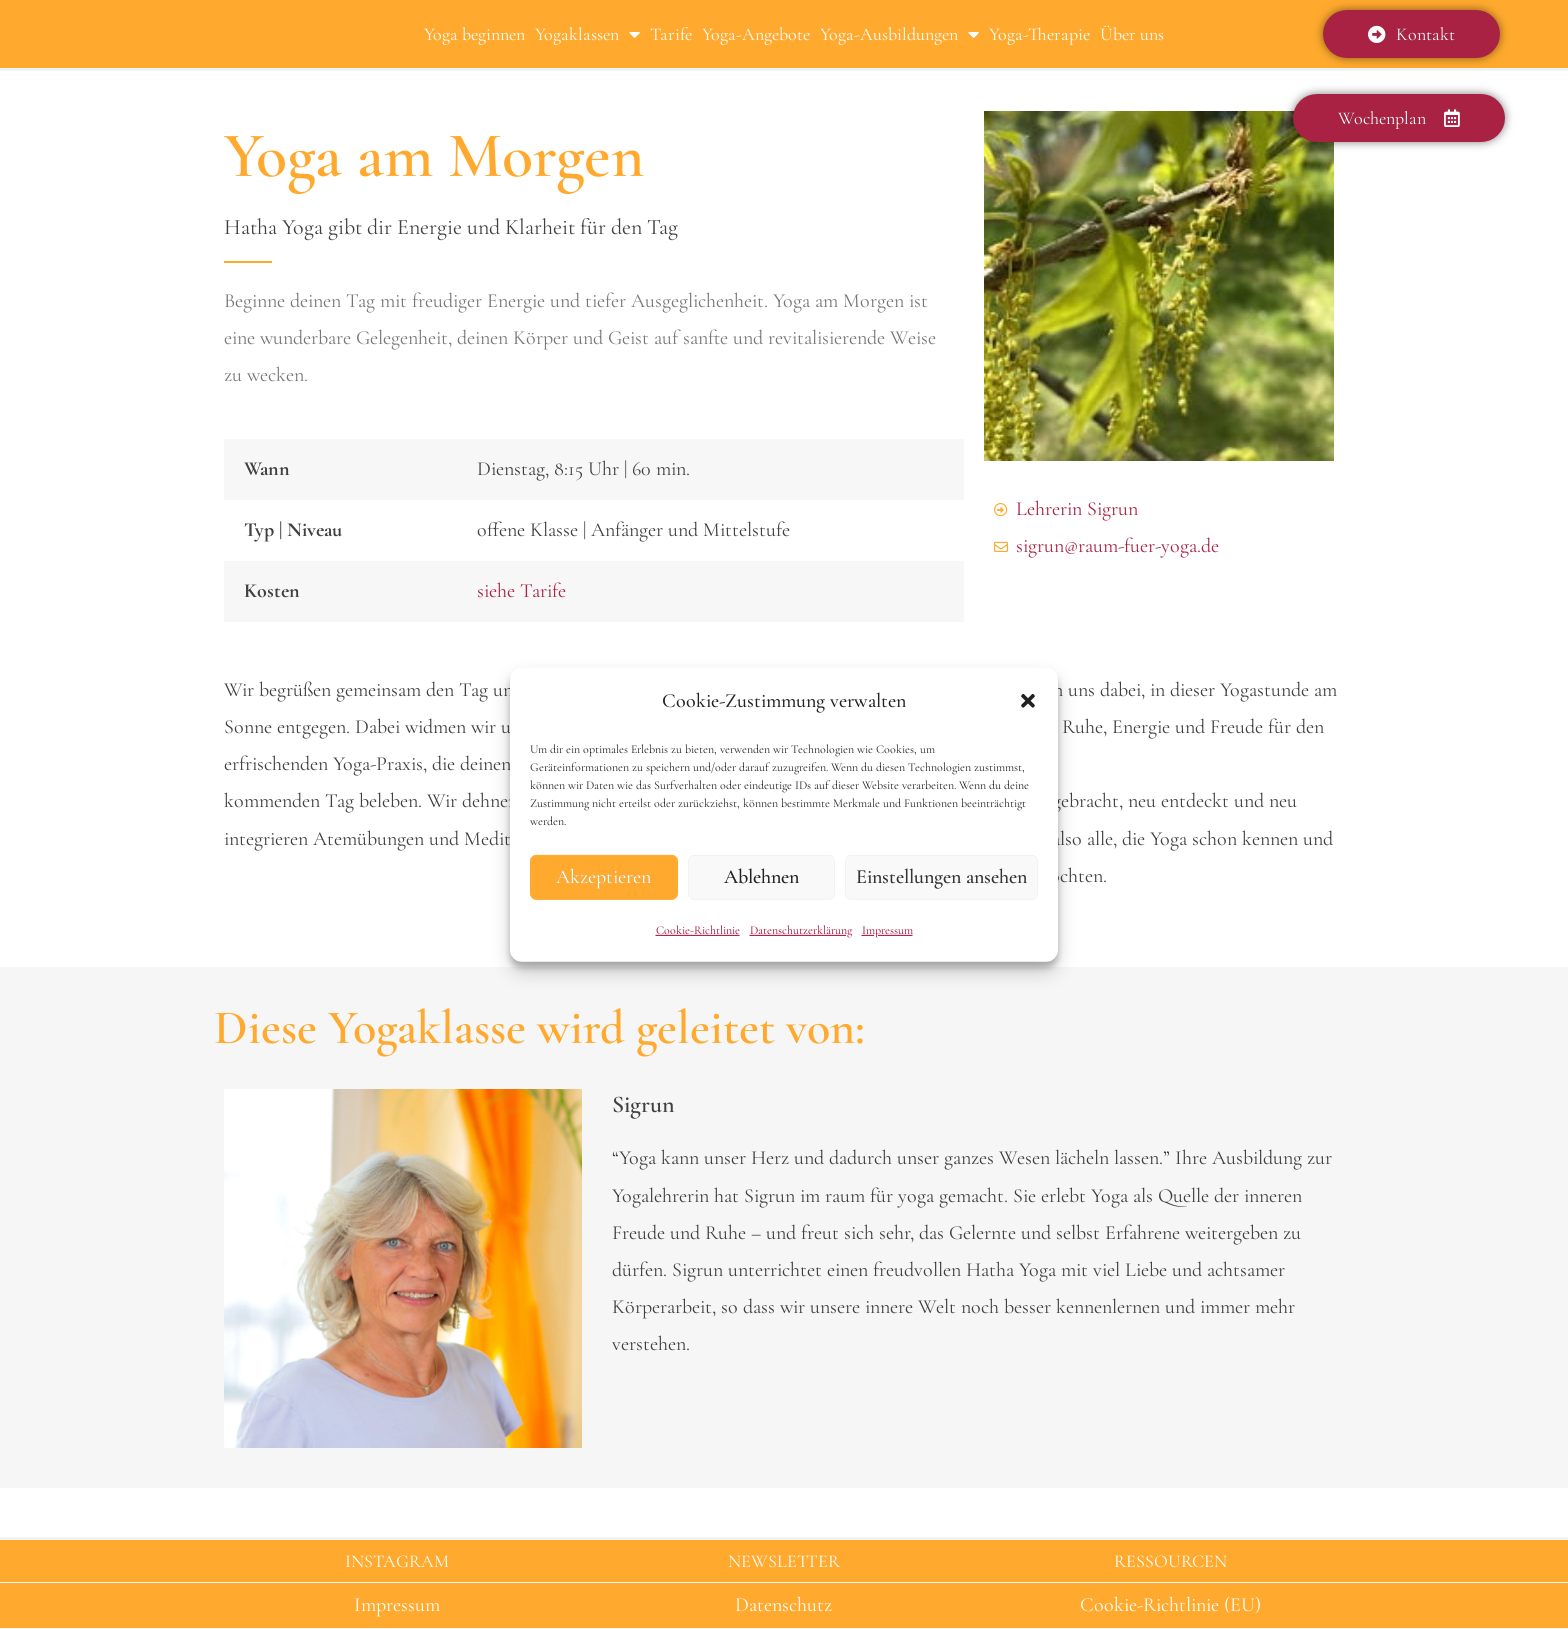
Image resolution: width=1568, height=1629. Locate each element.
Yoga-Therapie (1039, 34)
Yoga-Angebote (756, 34)
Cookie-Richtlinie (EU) (1170, 1605)
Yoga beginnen (474, 34)
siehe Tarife (521, 591)
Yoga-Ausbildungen (899, 34)
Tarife (671, 34)
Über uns (1132, 34)
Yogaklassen (587, 34)
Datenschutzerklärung (801, 930)
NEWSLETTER (784, 1561)
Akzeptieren (603, 877)
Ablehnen (761, 877)
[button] (1028, 701)
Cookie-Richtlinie (698, 930)
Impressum (887, 930)
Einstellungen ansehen (941, 877)
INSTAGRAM (397, 1561)
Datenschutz (783, 1605)
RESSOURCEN (1170, 1561)
